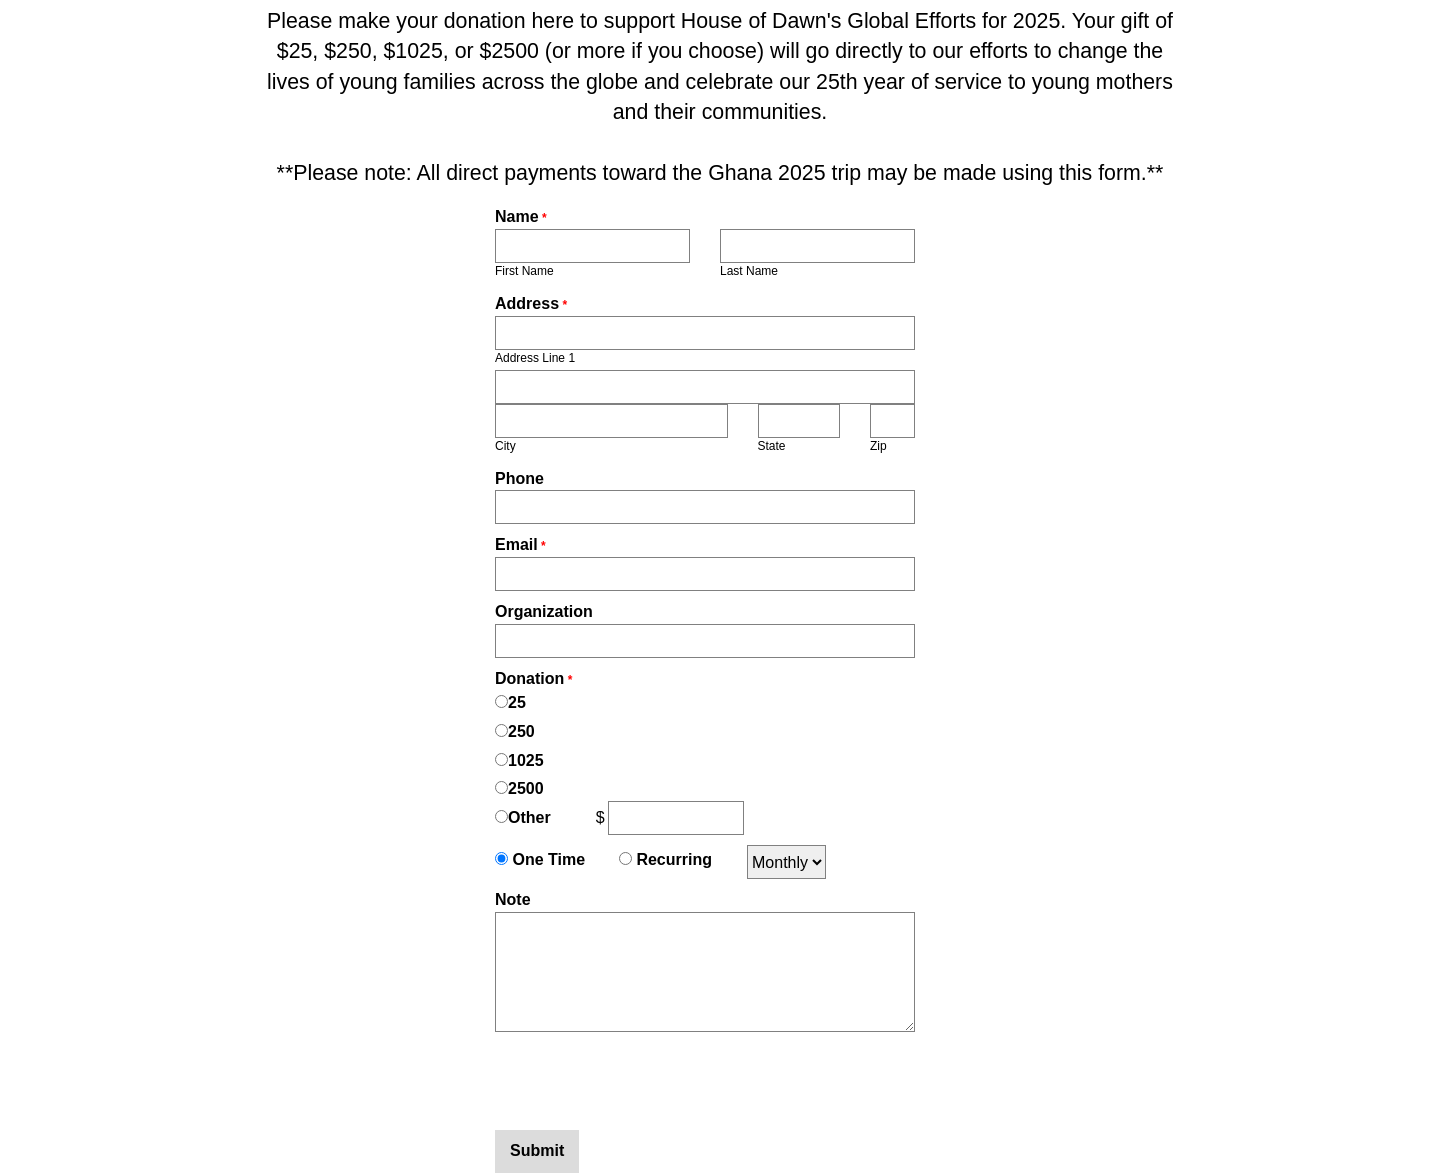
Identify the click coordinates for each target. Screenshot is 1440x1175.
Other (529, 817)
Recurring (672, 859)
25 (517, 702)
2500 (526, 788)
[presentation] (647, 1081)
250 (521, 731)
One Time (546, 859)
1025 (526, 760)
